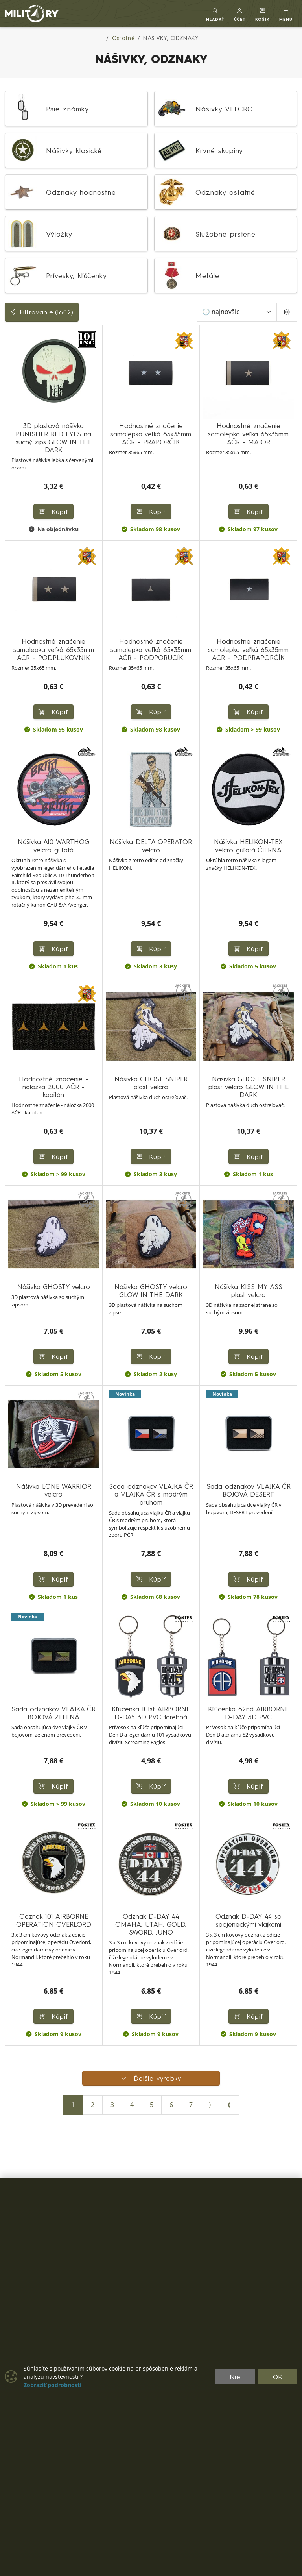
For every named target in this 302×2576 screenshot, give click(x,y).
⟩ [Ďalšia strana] (210, 2105)
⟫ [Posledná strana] (229, 2105)
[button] (240, 14)
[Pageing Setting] (287, 312)
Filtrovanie (42, 312)
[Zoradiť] (236, 312)
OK (278, 2377)
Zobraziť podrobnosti (52, 2385)
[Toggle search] (215, 14)
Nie (235, 2377)
